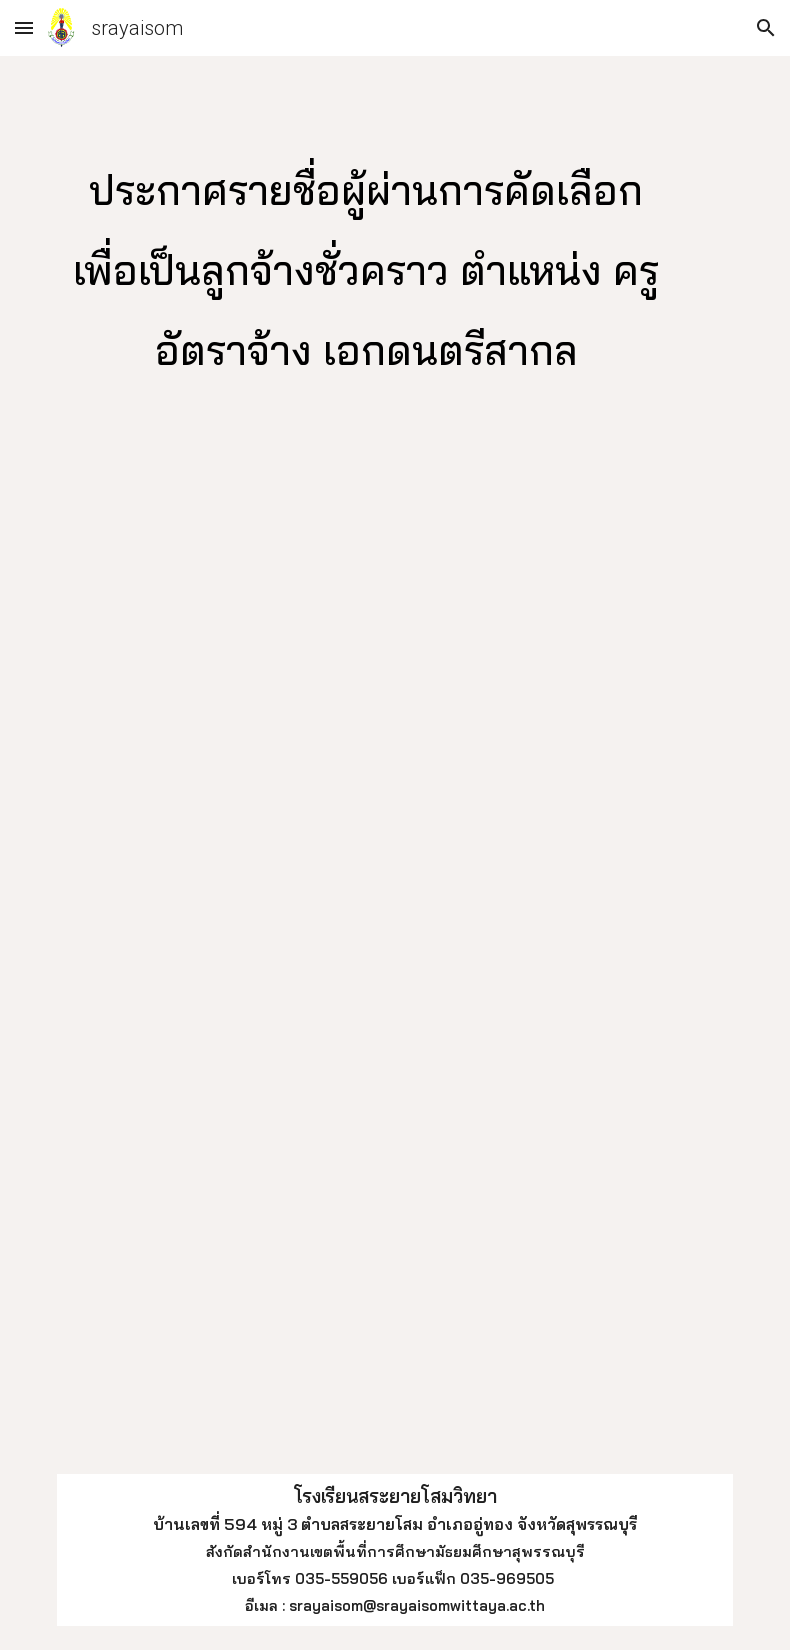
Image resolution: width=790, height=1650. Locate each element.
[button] (24, 27)
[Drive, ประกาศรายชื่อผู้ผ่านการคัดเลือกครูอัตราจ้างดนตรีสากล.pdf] (395, 961)
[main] (366, 264)
